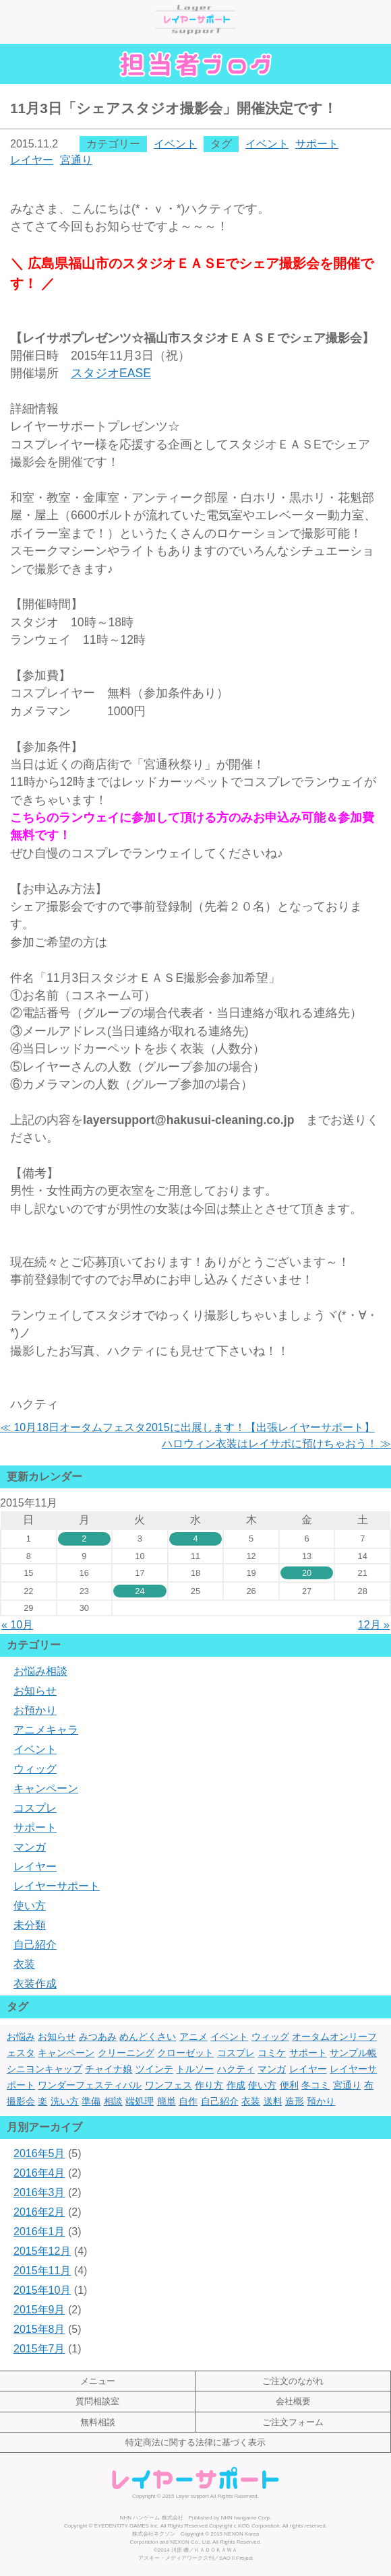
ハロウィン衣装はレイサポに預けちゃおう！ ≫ (276, 1443)
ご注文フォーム (293, 2422)
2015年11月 (42, 2270)
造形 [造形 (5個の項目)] (294, 2101)
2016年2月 (39, 2212)
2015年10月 (42, 2290)
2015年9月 (39, 2309)
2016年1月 (39, 2231)
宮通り (76, 160)
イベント (175, 144)
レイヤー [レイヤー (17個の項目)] (308, 2068)
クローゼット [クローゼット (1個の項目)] (185, 2052)
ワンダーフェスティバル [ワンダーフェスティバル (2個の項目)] (90, 2085)
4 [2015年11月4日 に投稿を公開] (195, 1538)
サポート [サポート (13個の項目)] (308, 2052)
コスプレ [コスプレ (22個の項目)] (236, 2052)
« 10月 (17, 1624)
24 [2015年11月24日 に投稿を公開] (139, 1591)
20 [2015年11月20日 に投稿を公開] (306, 1573)
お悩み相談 (40, 1671)
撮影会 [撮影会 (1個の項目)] (21, 2101)
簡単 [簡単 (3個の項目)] (166, 2101)
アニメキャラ (45, 1730)
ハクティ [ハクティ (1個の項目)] (236, 2068)
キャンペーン (45, 1788)
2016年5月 (39, 2153)
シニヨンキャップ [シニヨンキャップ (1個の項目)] (44, 2068)
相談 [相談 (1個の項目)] (113, 2101)
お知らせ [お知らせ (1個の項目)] (57, 2036)
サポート (316, 144)
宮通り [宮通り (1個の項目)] (347, 2085)
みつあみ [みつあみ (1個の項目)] (98, 2036)
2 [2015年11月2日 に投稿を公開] (84, 1538)
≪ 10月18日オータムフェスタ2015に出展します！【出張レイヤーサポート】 (187, 1427)
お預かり (35, 1710)
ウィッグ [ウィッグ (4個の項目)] (270, 2036)
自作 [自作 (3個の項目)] (188, 2101)
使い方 (29, 1905)
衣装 (24, 1964)
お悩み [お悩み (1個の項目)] (21, 2036)
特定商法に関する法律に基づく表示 (195, 2442)
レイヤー (31, 160)
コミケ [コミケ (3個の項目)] (272, 2052)
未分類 (29, 1925)
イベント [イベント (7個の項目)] (229, 2036)
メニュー (97, 2381)
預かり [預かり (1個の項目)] (321, 2101)
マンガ (29, 1847)
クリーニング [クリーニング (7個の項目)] (126, 2052)
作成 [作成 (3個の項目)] (236, 2085)
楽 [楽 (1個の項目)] (42, 2101)
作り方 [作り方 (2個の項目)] (209, 2085)
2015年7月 (39, 2348)
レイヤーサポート (56, 1886)
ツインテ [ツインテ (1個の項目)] (154, 2068)
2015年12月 (42, 2251)
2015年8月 (39, 2329)
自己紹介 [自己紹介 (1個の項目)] (220, 2101)
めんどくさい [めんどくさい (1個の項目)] (147, 2036)
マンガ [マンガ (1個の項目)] (272, 2068)
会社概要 (293, 2401)
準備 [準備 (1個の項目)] (91, 2101)
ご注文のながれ (293, 2381)
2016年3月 (39, 2192)
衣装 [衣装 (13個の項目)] (250, 2101)
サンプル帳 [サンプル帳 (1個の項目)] (353, 2052)
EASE (111, 373)
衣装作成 (35, 1983)
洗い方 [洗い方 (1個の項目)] (65, 2101)
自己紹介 (35, 1944)
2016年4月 (39, 2173)
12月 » (374, 1624)
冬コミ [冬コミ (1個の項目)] (315, 2085)
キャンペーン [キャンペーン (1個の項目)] (66, 2052)
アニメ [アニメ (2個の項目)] (193, 2036)
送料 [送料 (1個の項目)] (273, 2101)
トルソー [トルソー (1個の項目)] (195, 2068)
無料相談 (97, 2422)
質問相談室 (97, 2401)
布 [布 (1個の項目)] (368, 2085)
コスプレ (35, 1808)
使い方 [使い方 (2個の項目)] (262, 2085)
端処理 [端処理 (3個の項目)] (139, 2101)
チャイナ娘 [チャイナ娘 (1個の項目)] (108, 2068)
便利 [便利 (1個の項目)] (289, 2085)
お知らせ (35, 1690)
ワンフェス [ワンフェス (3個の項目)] (168, 2085)
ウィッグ (35, 1769)
